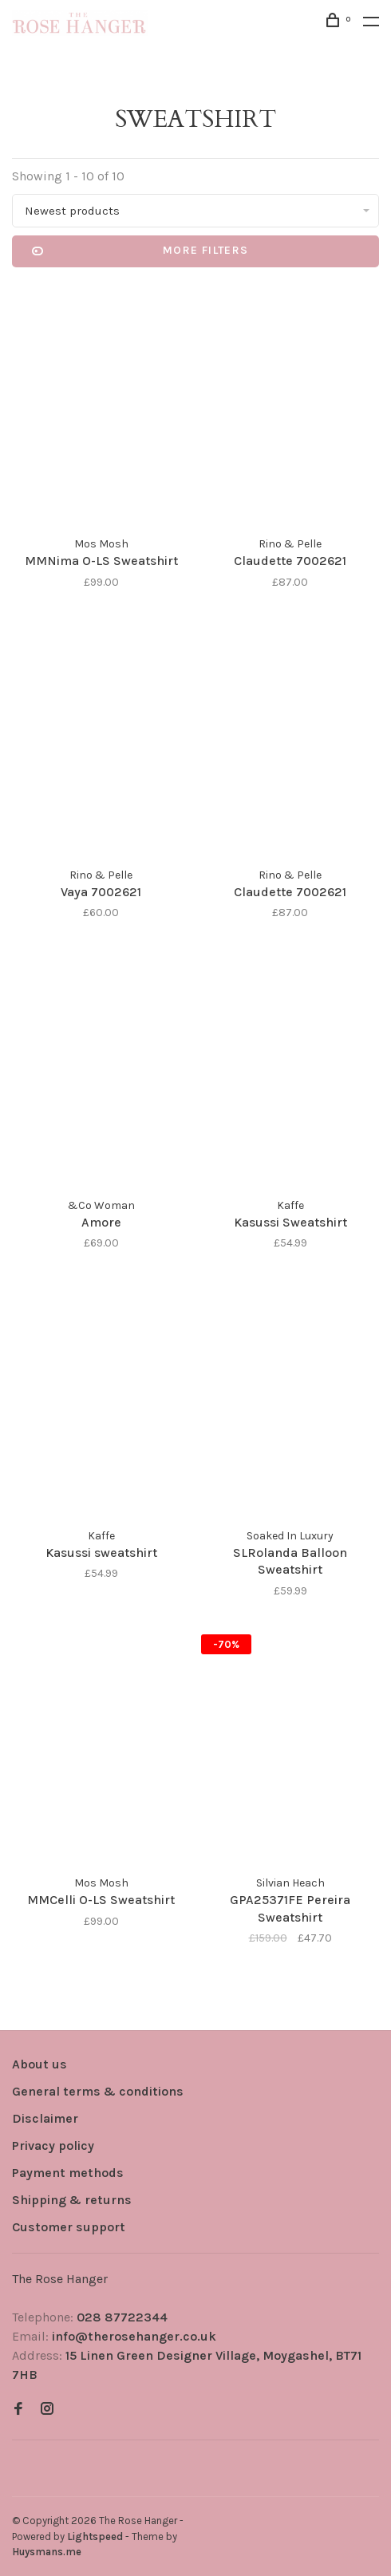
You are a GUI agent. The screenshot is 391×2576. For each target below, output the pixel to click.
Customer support (68, 2226)
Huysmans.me (46, 2552)
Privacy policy (53, 2145)
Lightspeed (95, 2536)
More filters (140, 251)
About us (39, 2064)
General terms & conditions (98, 2091)
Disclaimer (45, 2118)
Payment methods (68, 2172)
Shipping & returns (72, 2199)
